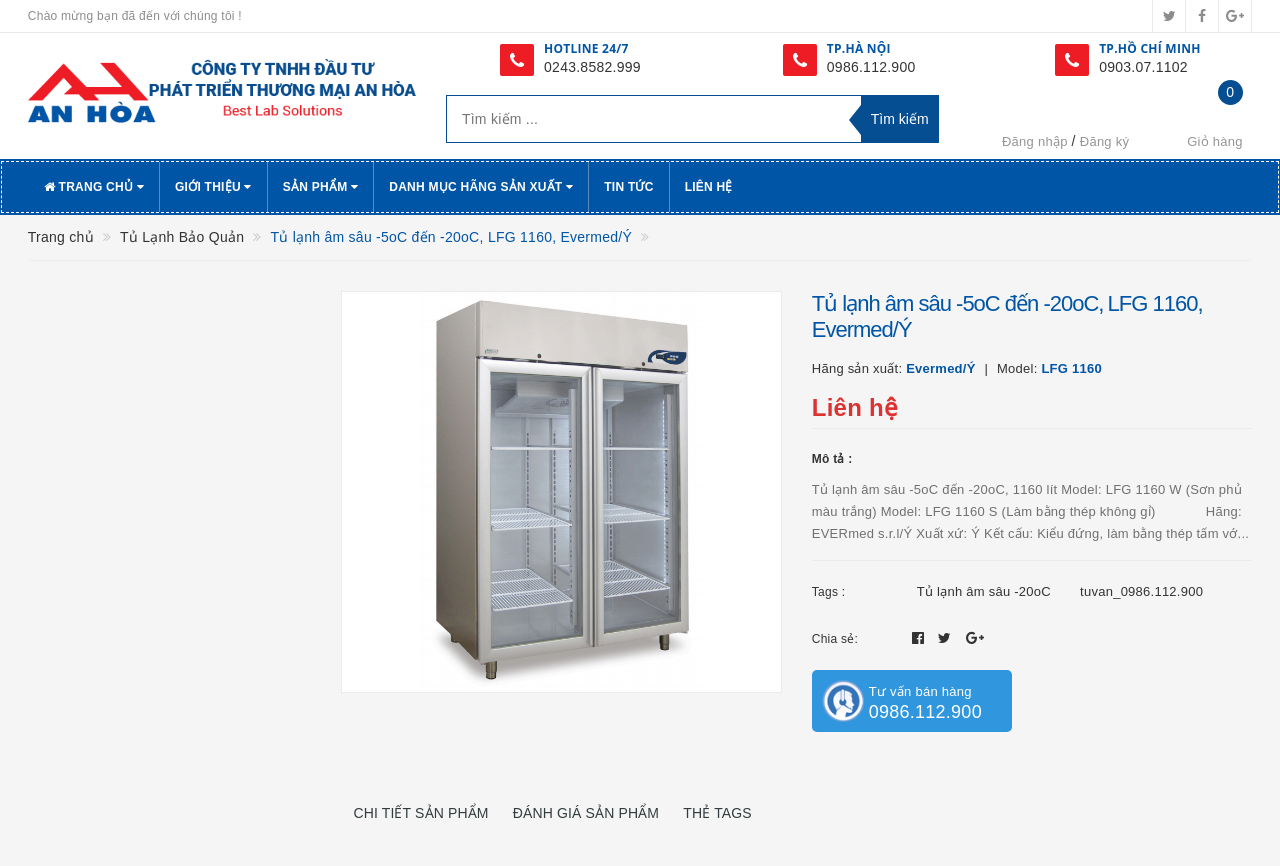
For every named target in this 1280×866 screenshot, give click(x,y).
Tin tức (628, 187)
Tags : (829, 592)
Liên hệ (709, 187)
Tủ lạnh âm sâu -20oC (984, 591)
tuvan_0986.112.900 (1141, 591)
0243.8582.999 (592, 67)
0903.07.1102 (1143, 67)
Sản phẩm (321, 187)
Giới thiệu (213, 187)
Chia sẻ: (835, 639)
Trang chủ (94, 187)
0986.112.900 (871, 67)
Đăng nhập (1035, 141)
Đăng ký (1104, 141)
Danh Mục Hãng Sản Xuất (481, 187)
